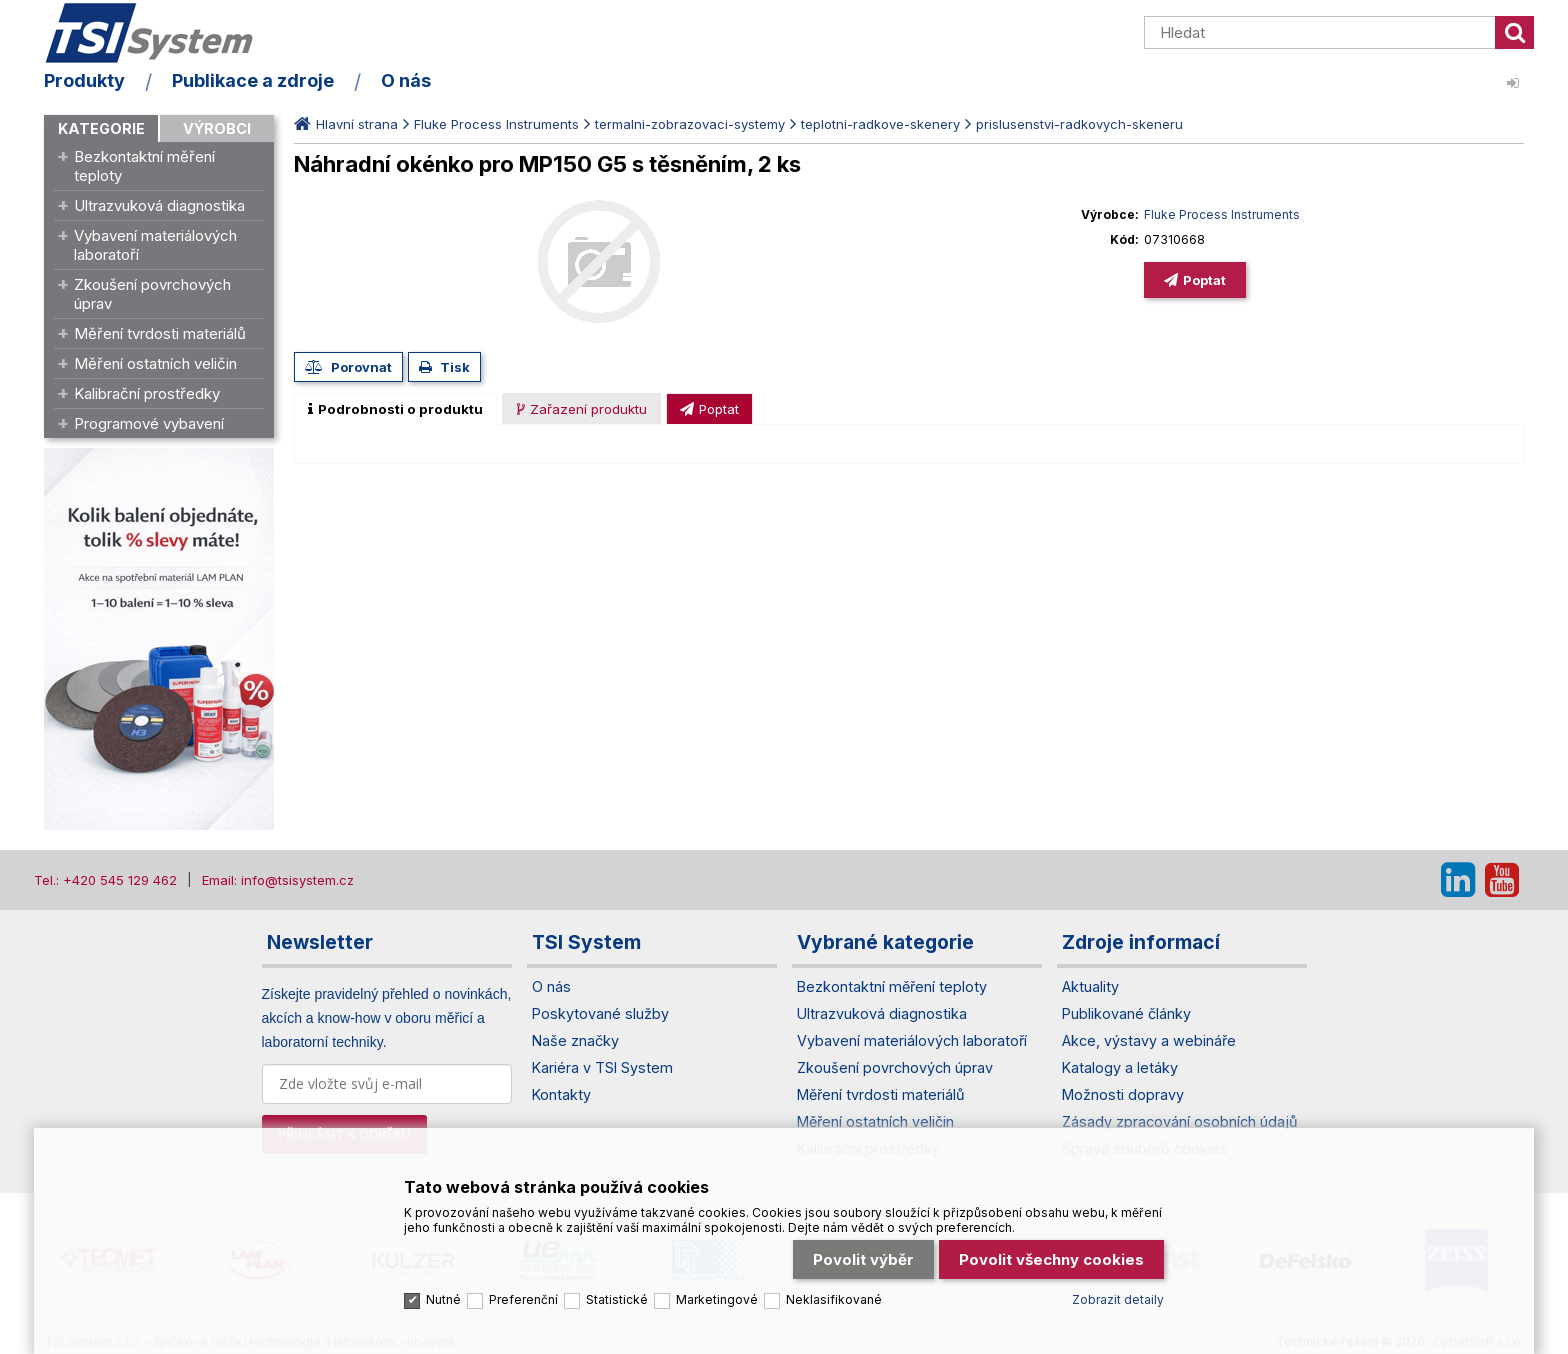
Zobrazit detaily (1118, 1299)
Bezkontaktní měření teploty (144, 166)
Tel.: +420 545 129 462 (105, 880)
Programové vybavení (149, 423)
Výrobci (217, 128)
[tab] (395, 409)
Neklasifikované (834, 1299)
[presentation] (395, 409)
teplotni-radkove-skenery (880, 124)
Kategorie (101, 128)
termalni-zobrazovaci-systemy (690, 124)
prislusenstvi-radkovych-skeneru (1079, 124)
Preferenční (523, 1299)
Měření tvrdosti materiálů (160, 333)
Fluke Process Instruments (496, 124)
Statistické (617, 1299)
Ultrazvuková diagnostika (159, 205)
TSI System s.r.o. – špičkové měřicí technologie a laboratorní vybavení (159, 33)
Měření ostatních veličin (155, 363)
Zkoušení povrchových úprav (152, 294)
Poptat (1204, 280)
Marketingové (717, 1299)
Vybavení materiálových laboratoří (155, 245)
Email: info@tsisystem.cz (278, 880)
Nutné (443, 1299)
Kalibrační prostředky (147, 393)
